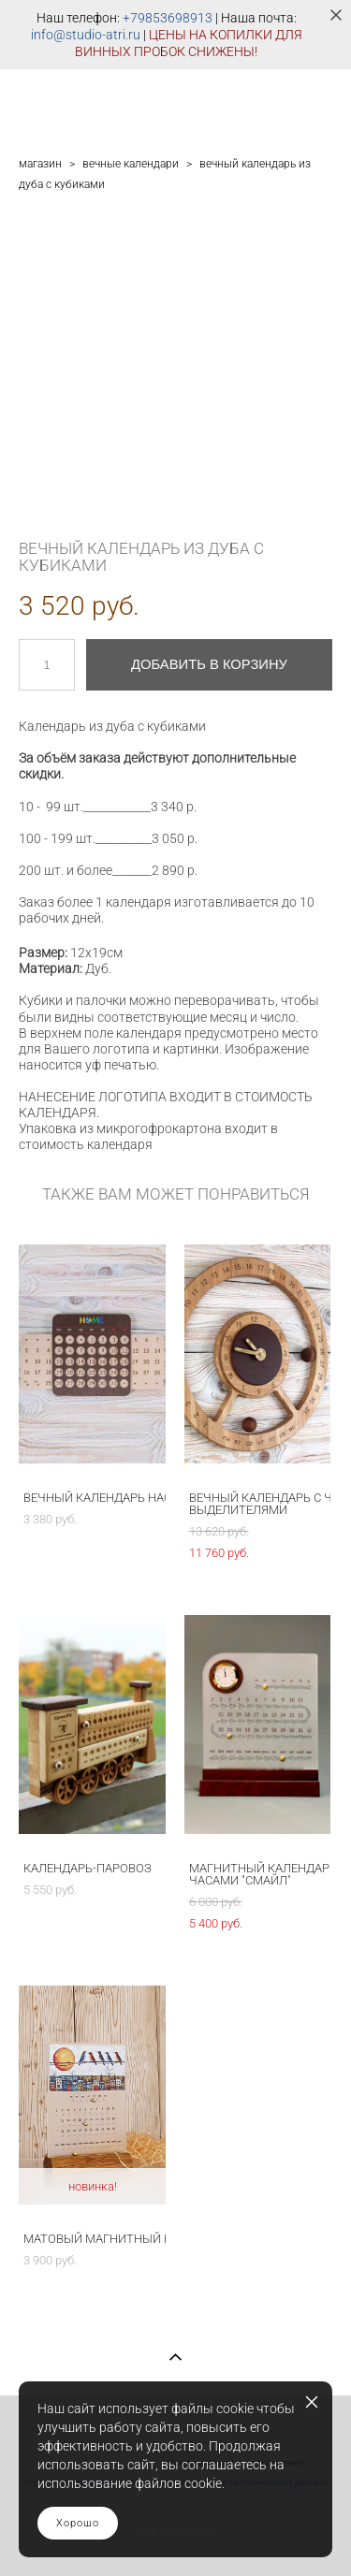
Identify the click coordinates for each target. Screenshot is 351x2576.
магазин (40, 163)
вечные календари (130, 163)
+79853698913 (167, 17)
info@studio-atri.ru (85, 34)
